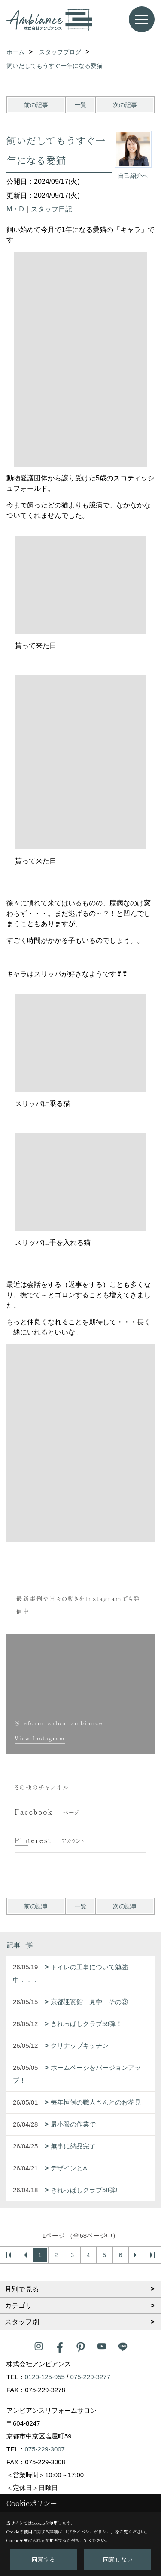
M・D (15, 209)
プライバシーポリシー (89, 2531)
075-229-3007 (45, 2449)
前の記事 (36, 104)
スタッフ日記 (51, 209)
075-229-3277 (90, 2376)
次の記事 (125, 104)
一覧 (81, 104)
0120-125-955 (45, 2376)
